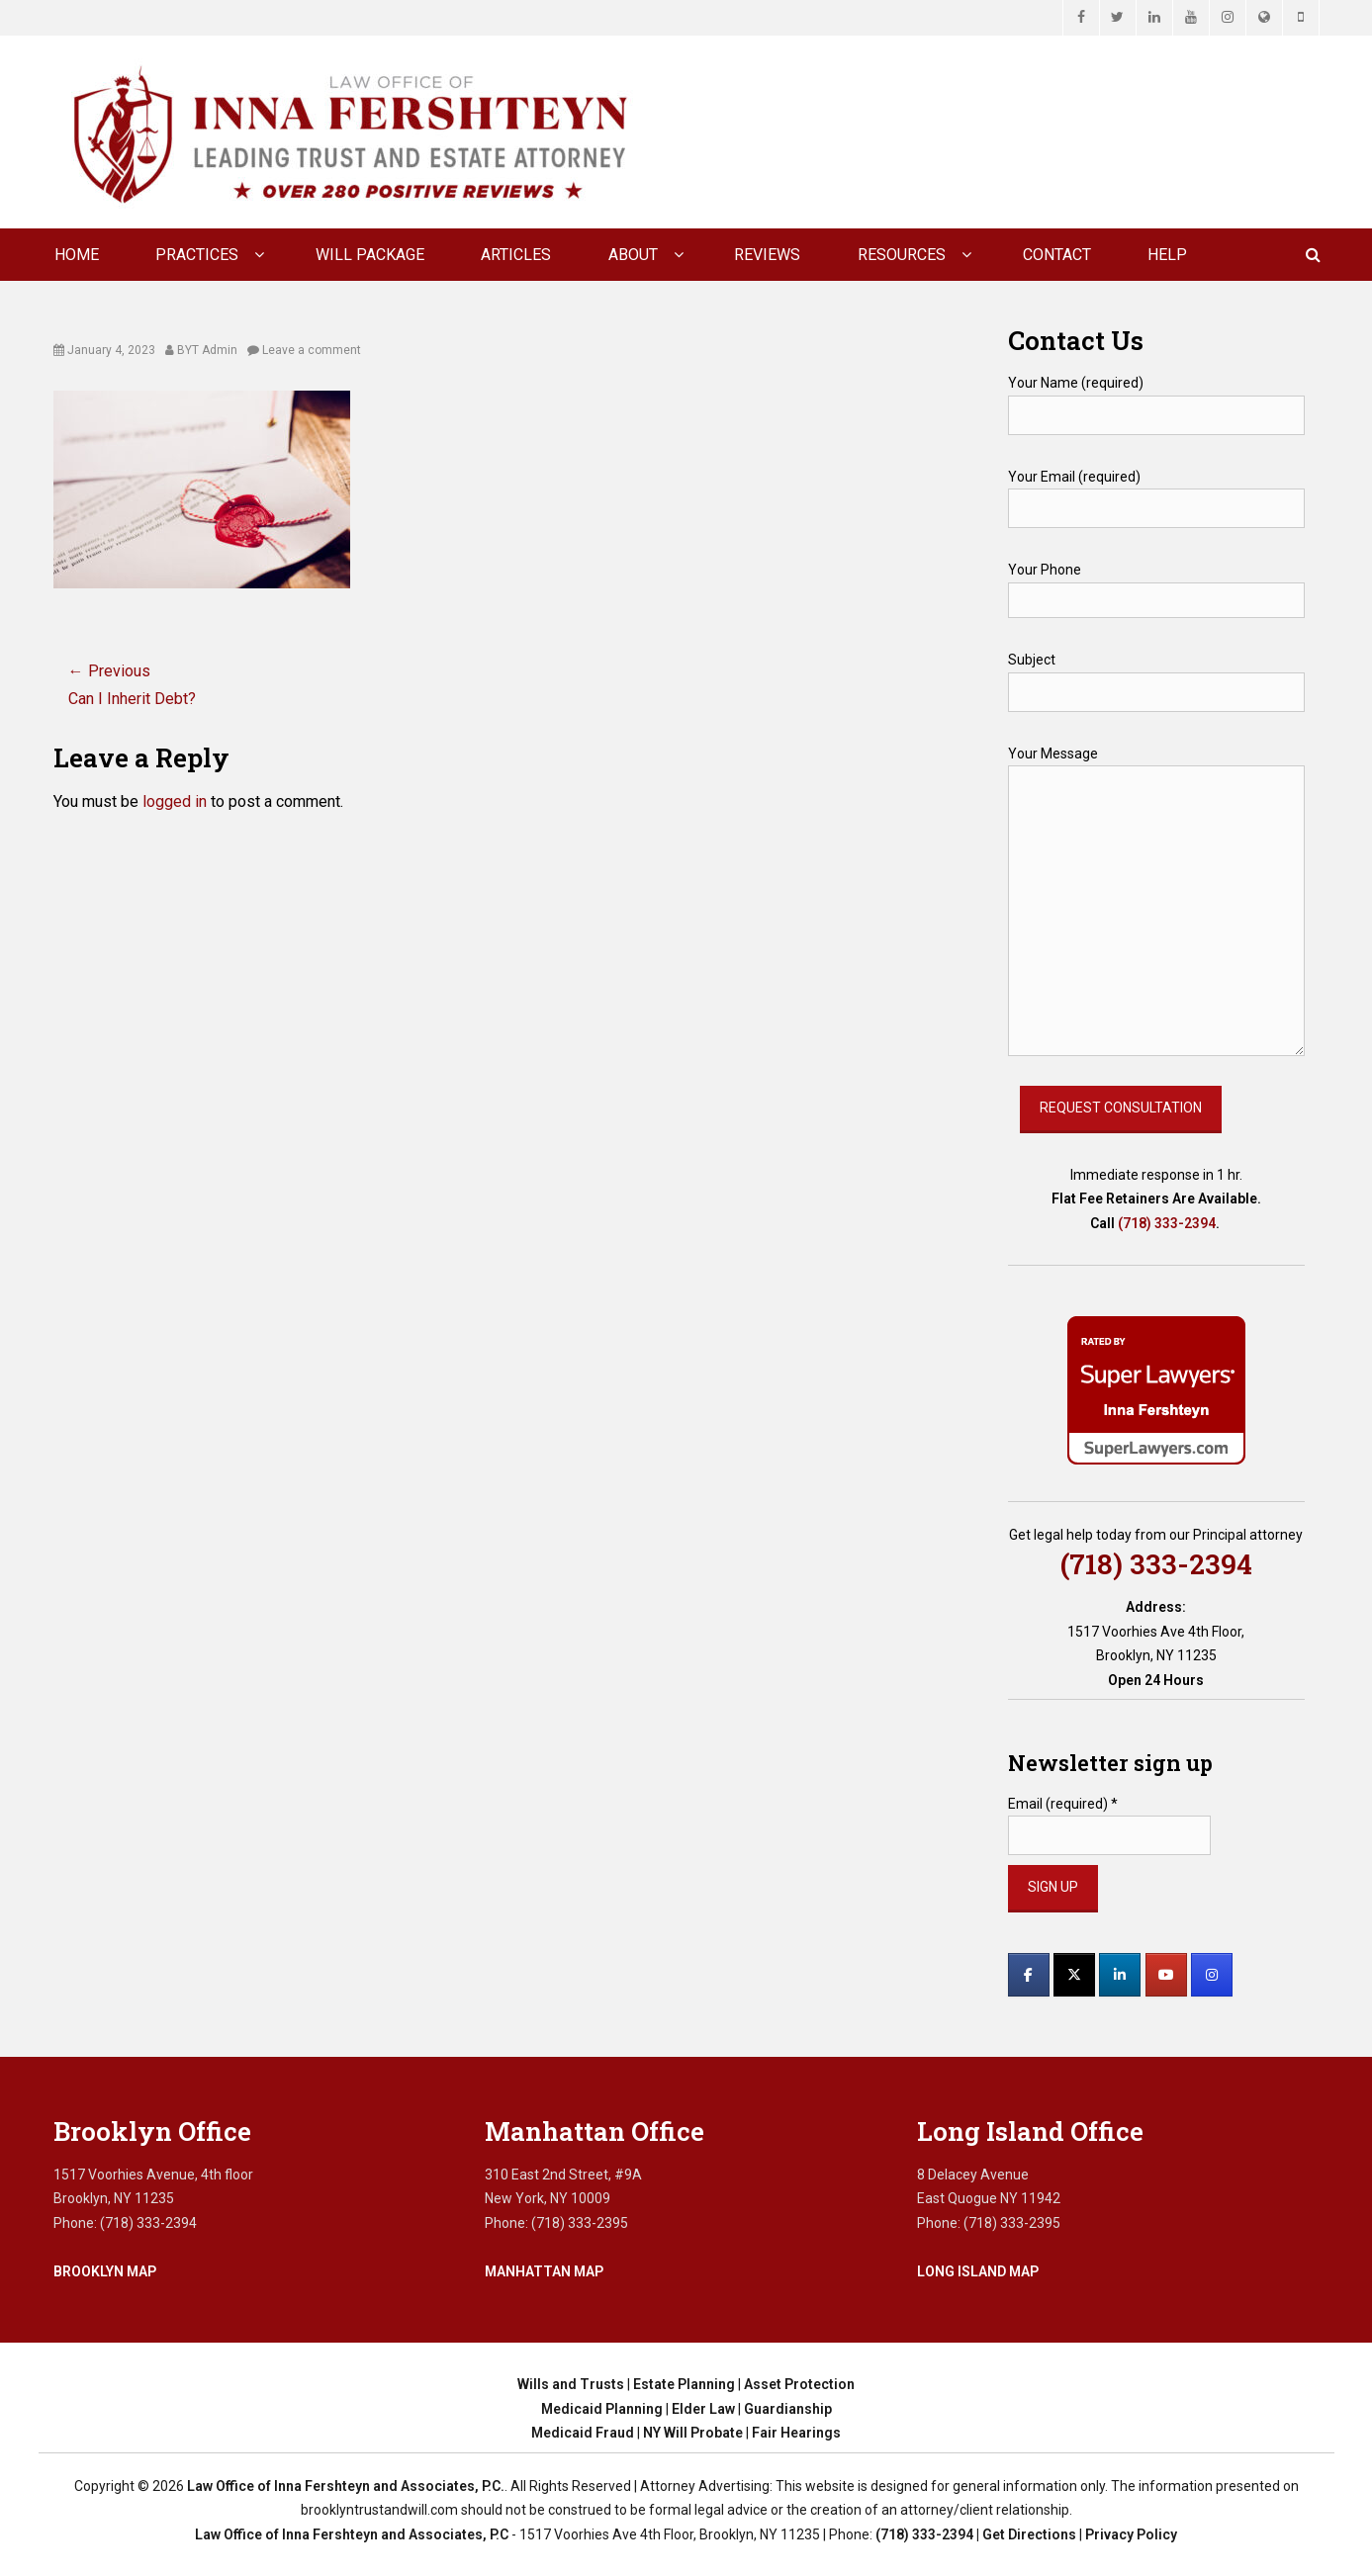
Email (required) (1063, 1804)
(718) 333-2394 (1167, 1223)
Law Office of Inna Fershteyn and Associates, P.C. (345, 2486)
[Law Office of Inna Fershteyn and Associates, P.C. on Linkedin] (1120, 1975)
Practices (196, 254)
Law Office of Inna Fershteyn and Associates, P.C (351, 2534)
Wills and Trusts (570, 2384)
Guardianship (788, 2409)
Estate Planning (684, 2384)
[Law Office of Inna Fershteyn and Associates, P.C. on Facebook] (1029, 1975)
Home (76, 254)
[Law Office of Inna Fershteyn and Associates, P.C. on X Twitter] (1074, 1975)
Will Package (370, 254)
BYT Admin (207, 350)
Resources (902, 254)
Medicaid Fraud (582, 2433)
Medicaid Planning (602, 2409)
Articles (516, 254)
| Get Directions (1024, 2534)
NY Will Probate (693, 2433)
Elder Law (703, 2409)
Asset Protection (799, 2384)
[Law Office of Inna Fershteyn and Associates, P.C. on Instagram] (1212, 1975)
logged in (174, 801)
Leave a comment (311, 350)
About (633, 254)
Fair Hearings (796, 2433)
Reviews (767, 254)
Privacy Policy (1131, 2534)
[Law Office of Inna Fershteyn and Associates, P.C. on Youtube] (1166, 1975)
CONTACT (1057, 254)
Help (1167, 254)
